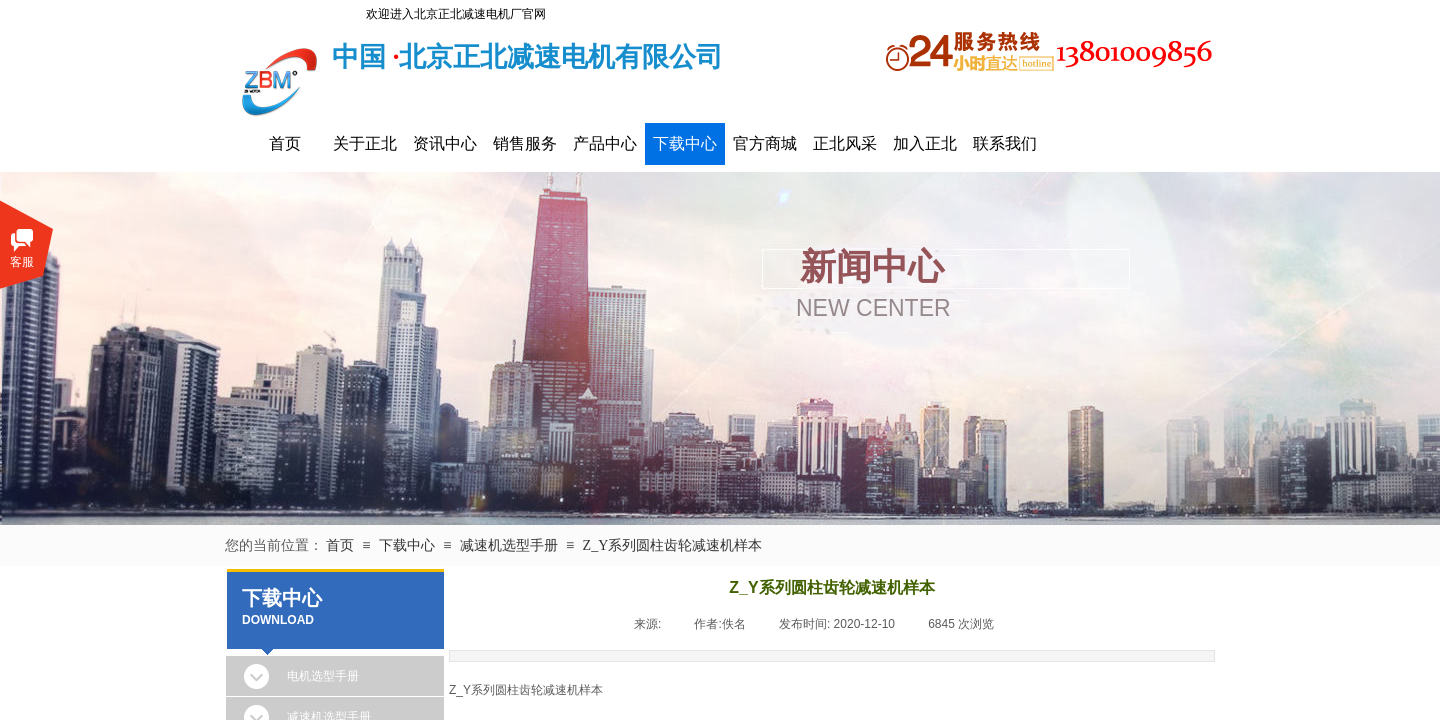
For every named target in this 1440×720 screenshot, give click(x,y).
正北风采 (845, 143)
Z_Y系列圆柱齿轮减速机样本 (673, 545)
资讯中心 (445, 143)
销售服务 (525, 143)
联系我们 (1005, 143)
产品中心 (605, 143)
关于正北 (365, 143)
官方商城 (765, 143)
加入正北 (925, 143)
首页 (285, 143)
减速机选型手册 (509, 545)
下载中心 (685, 143)
